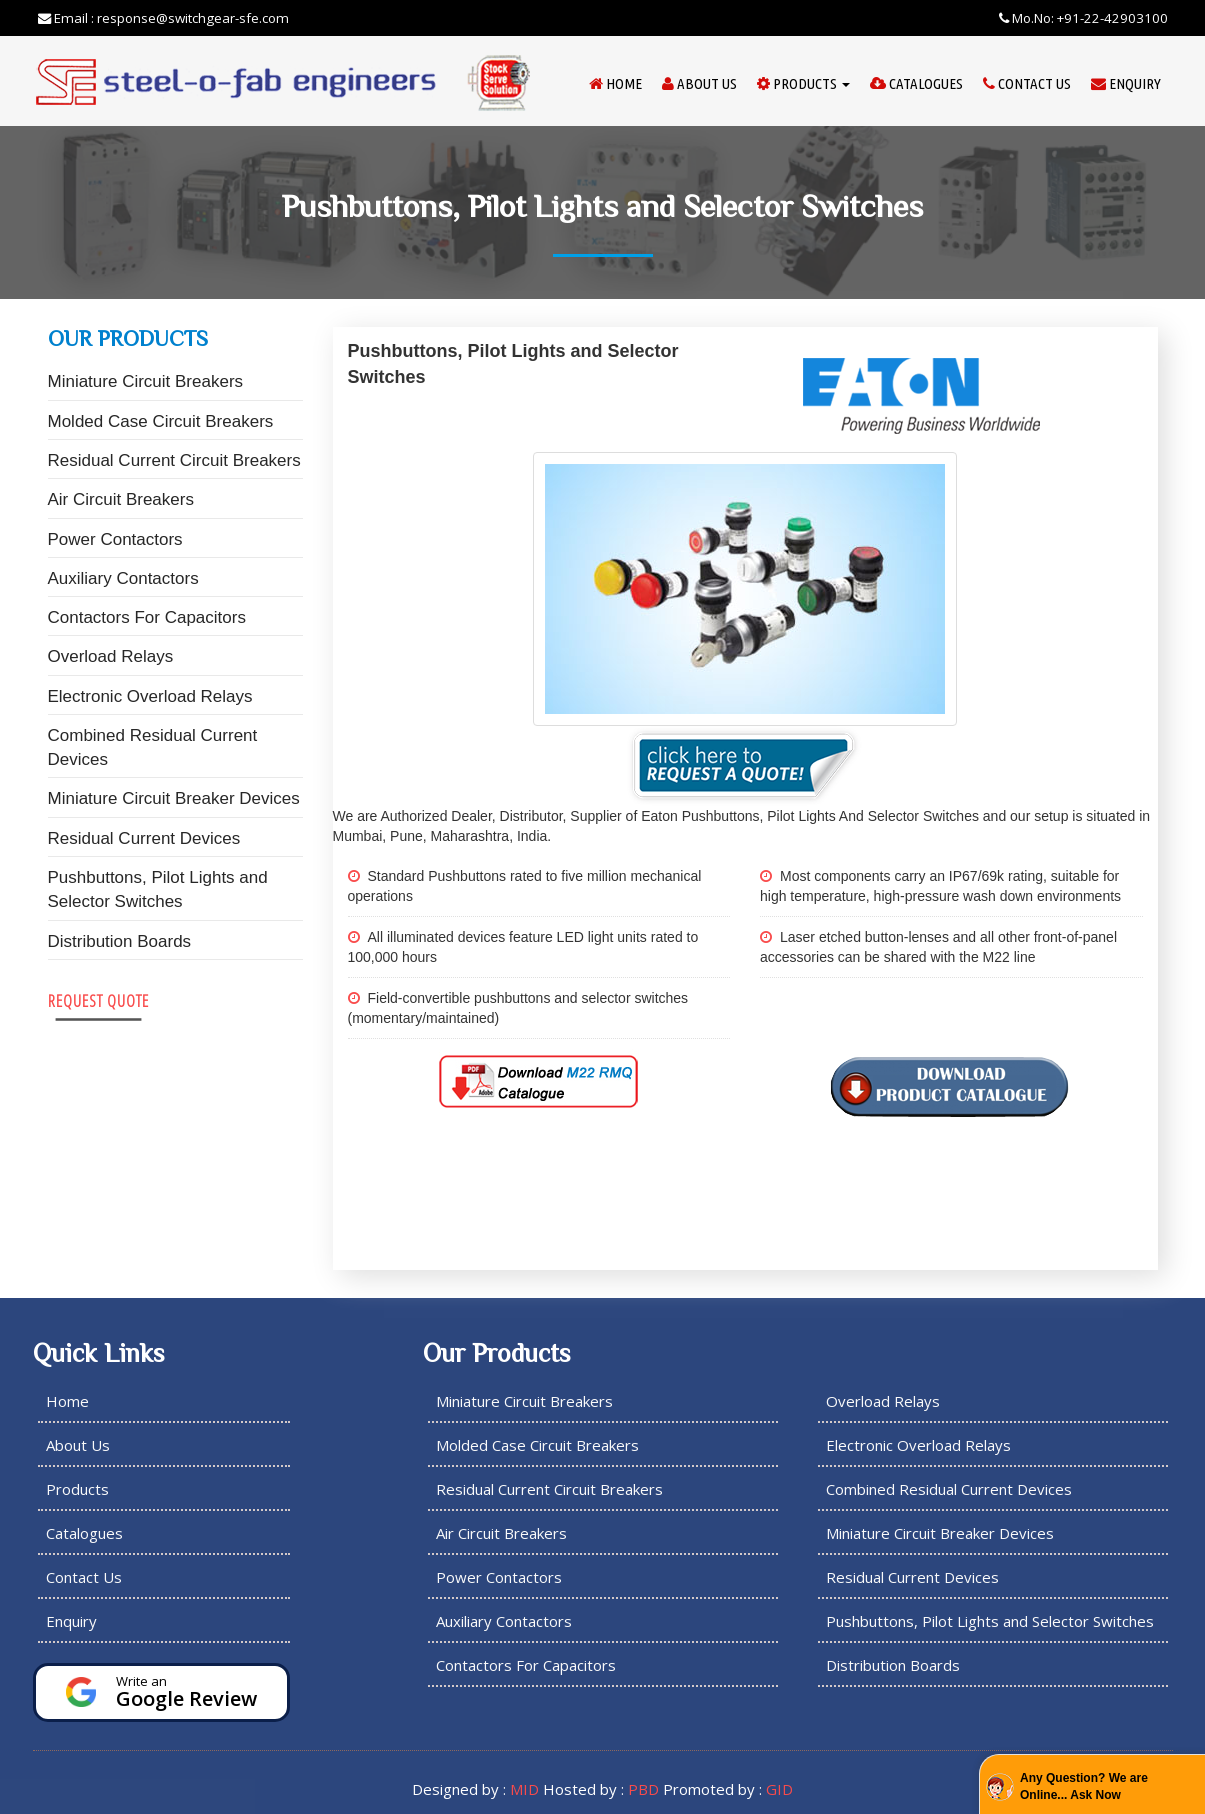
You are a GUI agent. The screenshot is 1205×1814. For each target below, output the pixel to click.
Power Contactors (115, 539)
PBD (643, 1789)
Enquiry (1126, 83)
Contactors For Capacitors (147, 617)
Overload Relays (111, 656)
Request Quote (98, 1000)
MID (524, 1789)
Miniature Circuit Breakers (146, 381)
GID (779, 1789)
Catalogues (916, 83)
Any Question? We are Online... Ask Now (1084, 1786)
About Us (699, 83)
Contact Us (1027, 83)
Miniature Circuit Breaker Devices (174, 798)
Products (803, 83)
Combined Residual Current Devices (153, 747)
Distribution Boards (120, 941)
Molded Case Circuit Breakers (161, 421)
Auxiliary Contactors (123, 578)
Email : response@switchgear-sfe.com (163, 18)
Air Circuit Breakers (121, 499)
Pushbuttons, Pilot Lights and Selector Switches (158, 889)
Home (615, 83)
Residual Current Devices (144, 838)
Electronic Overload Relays (150, 696)
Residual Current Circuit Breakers (174, 460)
